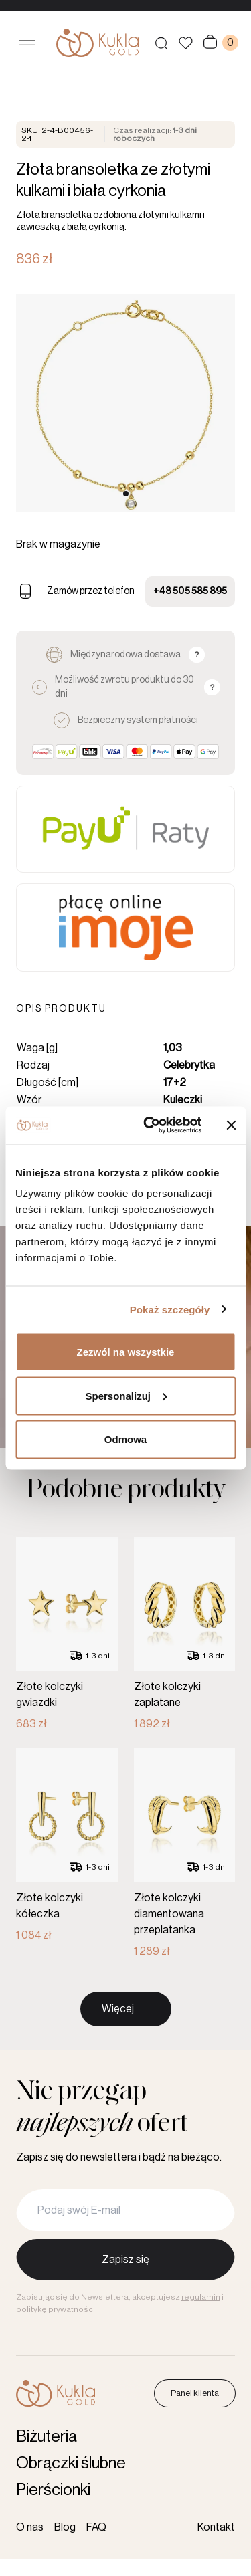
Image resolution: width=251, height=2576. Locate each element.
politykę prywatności (55, 2309)
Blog (65, 2527)
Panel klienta (195, 2393)
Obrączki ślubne (71, 2463)
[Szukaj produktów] (161, 42)
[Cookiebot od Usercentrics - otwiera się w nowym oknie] (149, 1125)
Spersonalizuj (126, 1395)
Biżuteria (46, 2436)
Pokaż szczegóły (170, 1309)
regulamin (200, 2297)
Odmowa (125, 1439)
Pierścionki (53, 2490)
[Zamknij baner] (231, 1125)
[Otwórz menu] (27, 43)
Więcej (118, 2043)
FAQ (96, 2527)
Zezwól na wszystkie (126, 1352)
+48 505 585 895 (190, 591)
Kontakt (216, 2527)
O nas (30, 2527)
